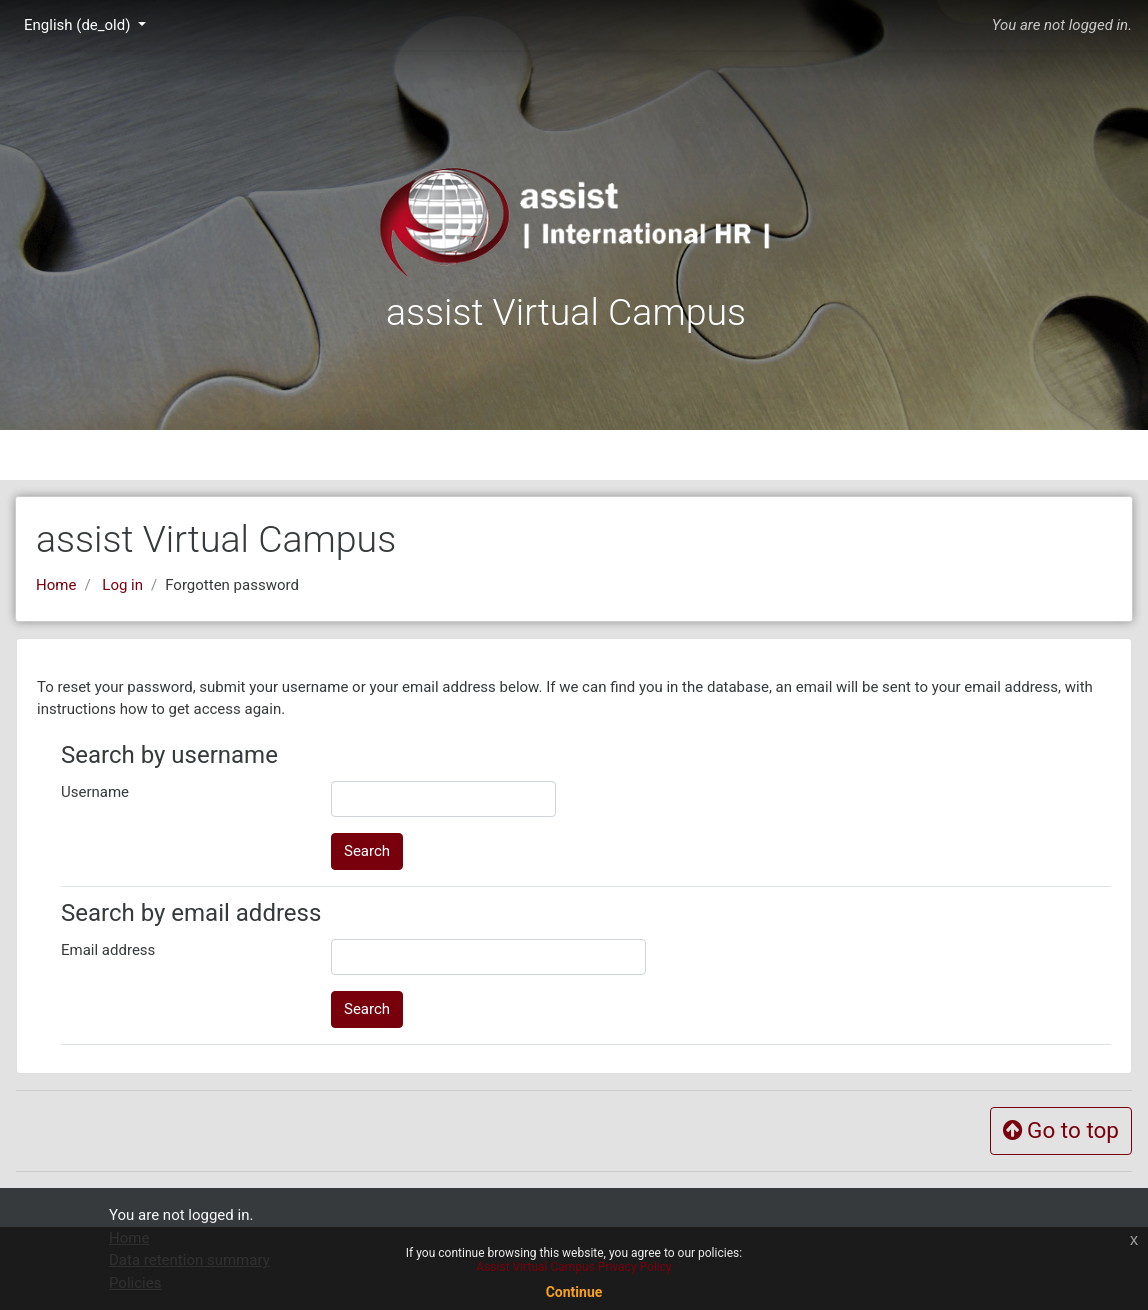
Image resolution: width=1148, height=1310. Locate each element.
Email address (108, 950)
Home (56, 585)
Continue (574, 1292)
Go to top (1061, 1130)
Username (95, 792)
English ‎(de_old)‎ (79, 25)
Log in (122, 585)
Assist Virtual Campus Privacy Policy (573, 1267)
